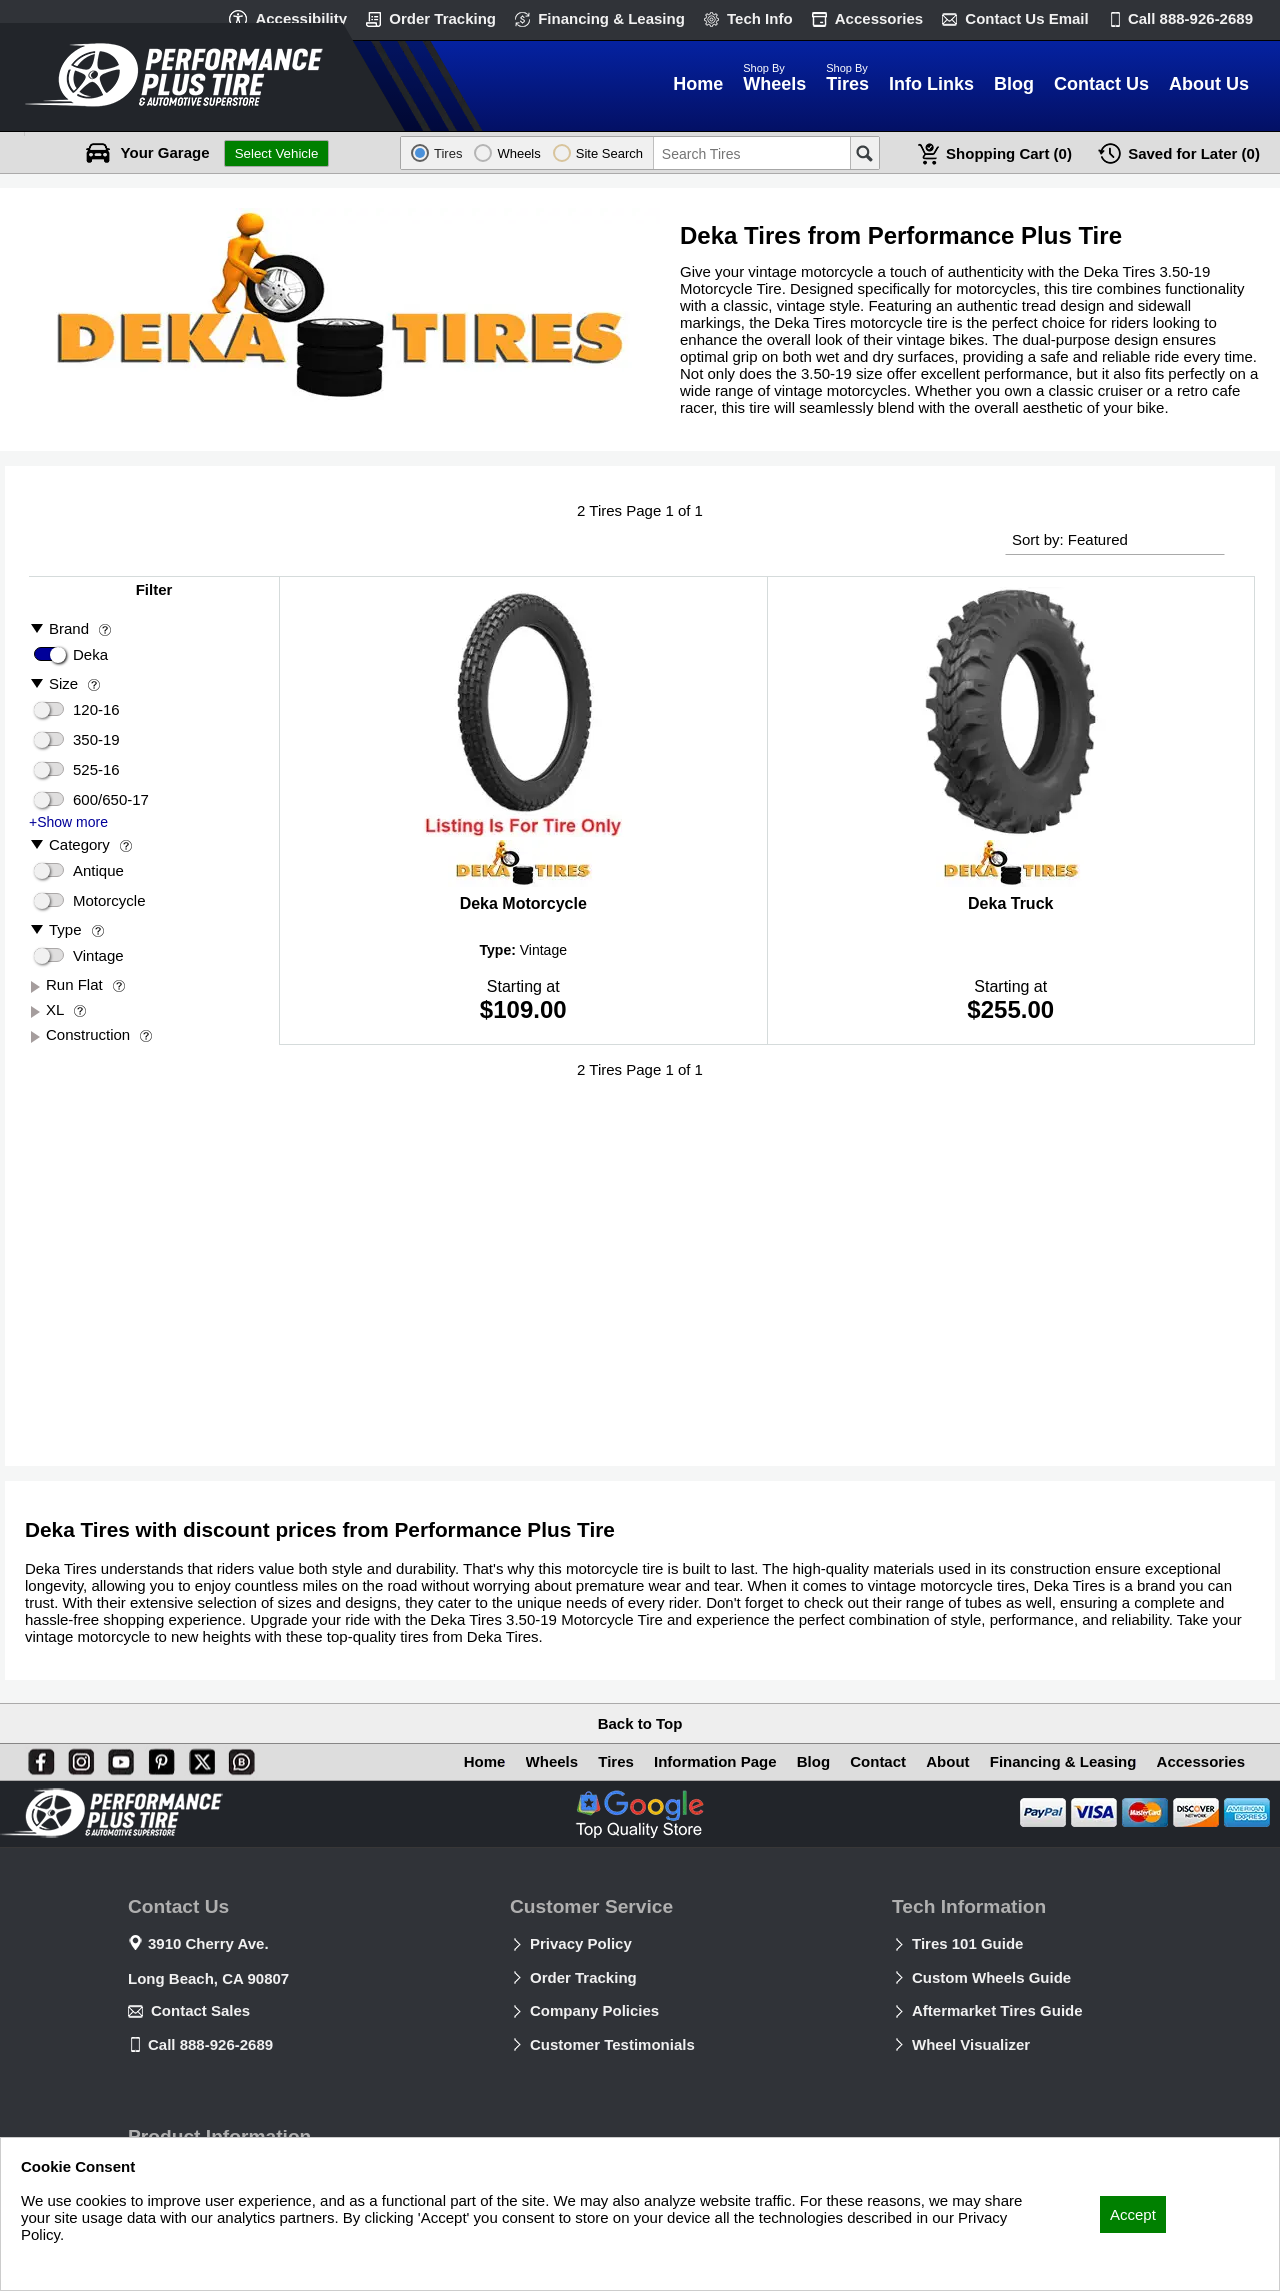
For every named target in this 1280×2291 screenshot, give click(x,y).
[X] (198, 1758)
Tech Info (760, 18)
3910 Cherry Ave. (208, 1943)
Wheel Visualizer (971, 2044)
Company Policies (594, 2010)
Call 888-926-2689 (210, 2044)
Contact (878, 1761)
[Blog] (238, 1758)
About (947, 1761)
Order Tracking (442, 18)
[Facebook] (37, 1758)
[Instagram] (77, 1758)
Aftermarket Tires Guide (997, 2010)
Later (1194, 153)
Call (1190, 18)
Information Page (715, 1761)
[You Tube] (117, 1758)
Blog (813, 1761)
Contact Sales (200, 2010)
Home (485, 1761)
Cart (1009, 153)
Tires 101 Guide (967, 1943)
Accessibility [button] (301, 18)
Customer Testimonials (612, 2044)
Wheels (552, 1761)
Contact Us (1026, 18)
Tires (616, 1761)
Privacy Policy (581, 1943)
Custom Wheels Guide (991, 1977)
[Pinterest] (158, 1758)
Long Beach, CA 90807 (208, 1978)
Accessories (879, 18)
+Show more (68, 822)
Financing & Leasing (611, 18)
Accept (1133, 2214)
